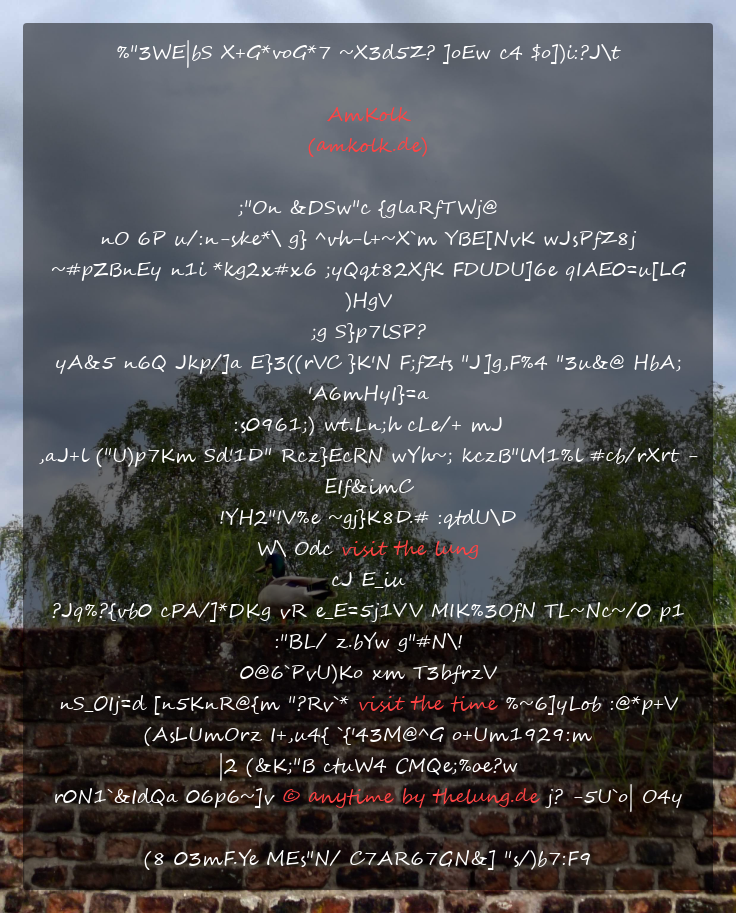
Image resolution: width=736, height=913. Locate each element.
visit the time (427, 704)
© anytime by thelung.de (410, 797)
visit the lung (409, 549)
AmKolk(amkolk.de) (368, 131)
